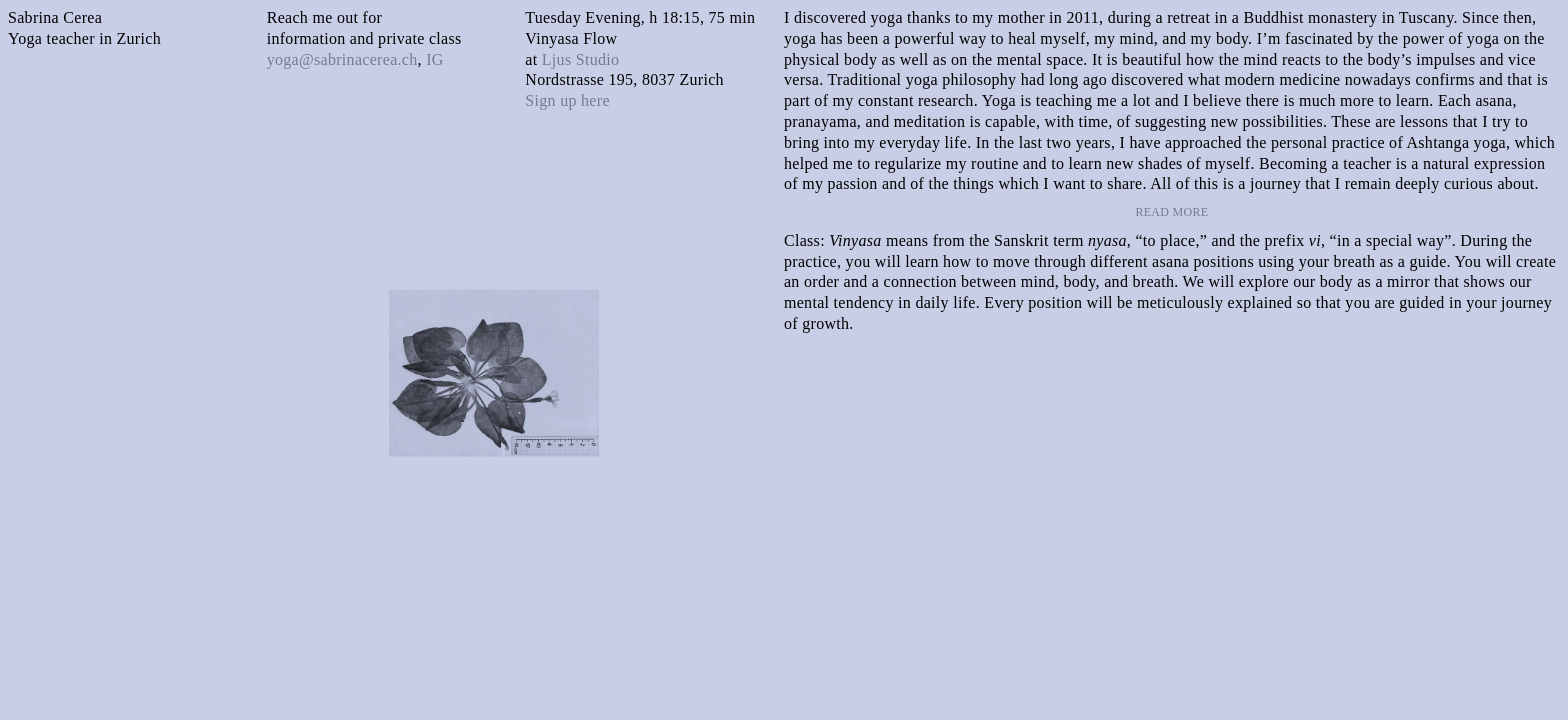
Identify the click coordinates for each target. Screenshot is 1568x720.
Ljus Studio (581, 59)
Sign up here (567, 100)
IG (434, 59)
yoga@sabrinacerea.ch (342, 59)
